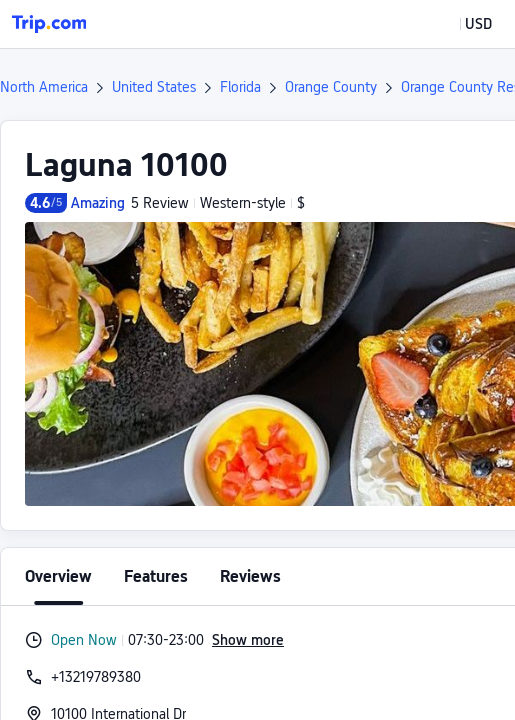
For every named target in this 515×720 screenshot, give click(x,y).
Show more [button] (248, 640)
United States (154, 87)
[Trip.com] (49, 24)
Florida (240, 87)
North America (44, 87)
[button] (464, 24)
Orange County (331, 87)
